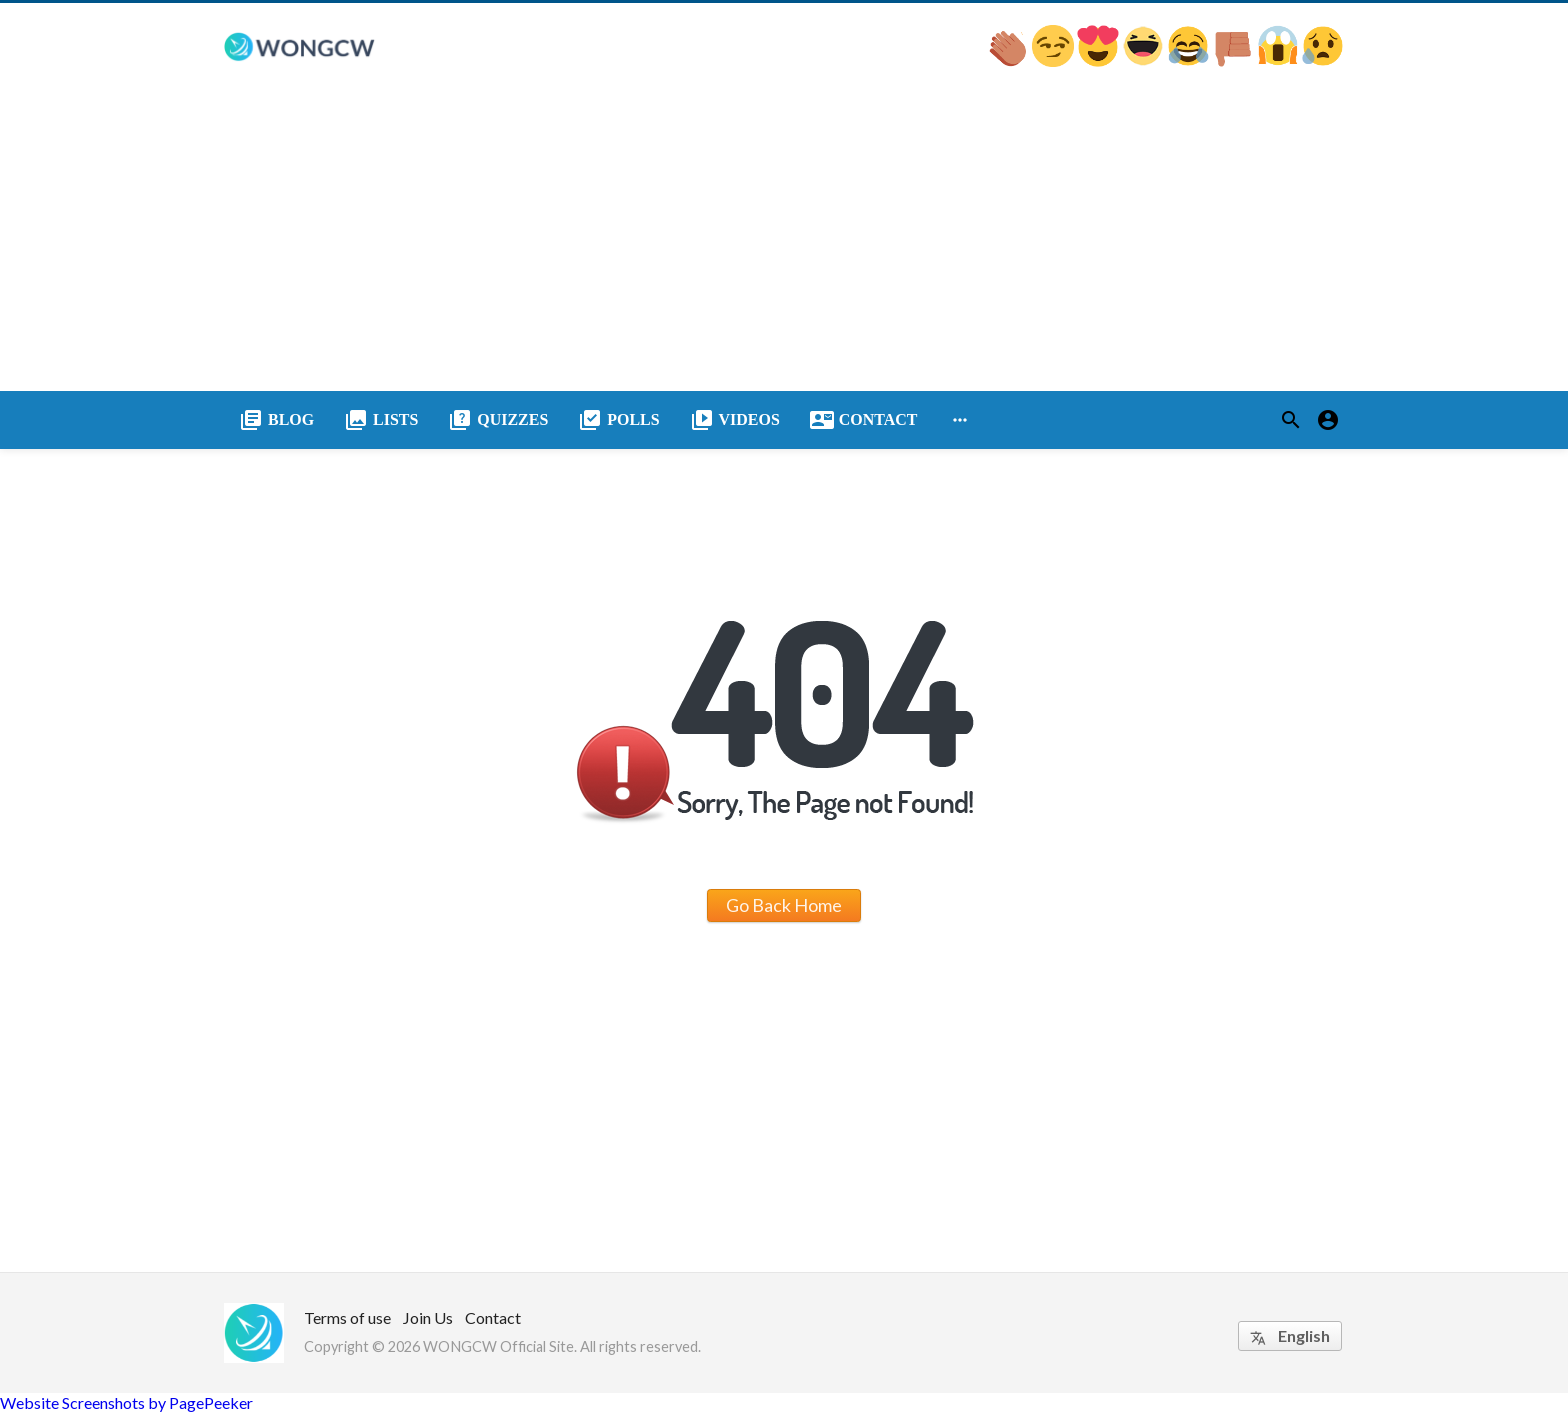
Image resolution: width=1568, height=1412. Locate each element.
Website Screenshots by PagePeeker (126, 1402)
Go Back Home (784, 905)
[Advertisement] (784, 241)
